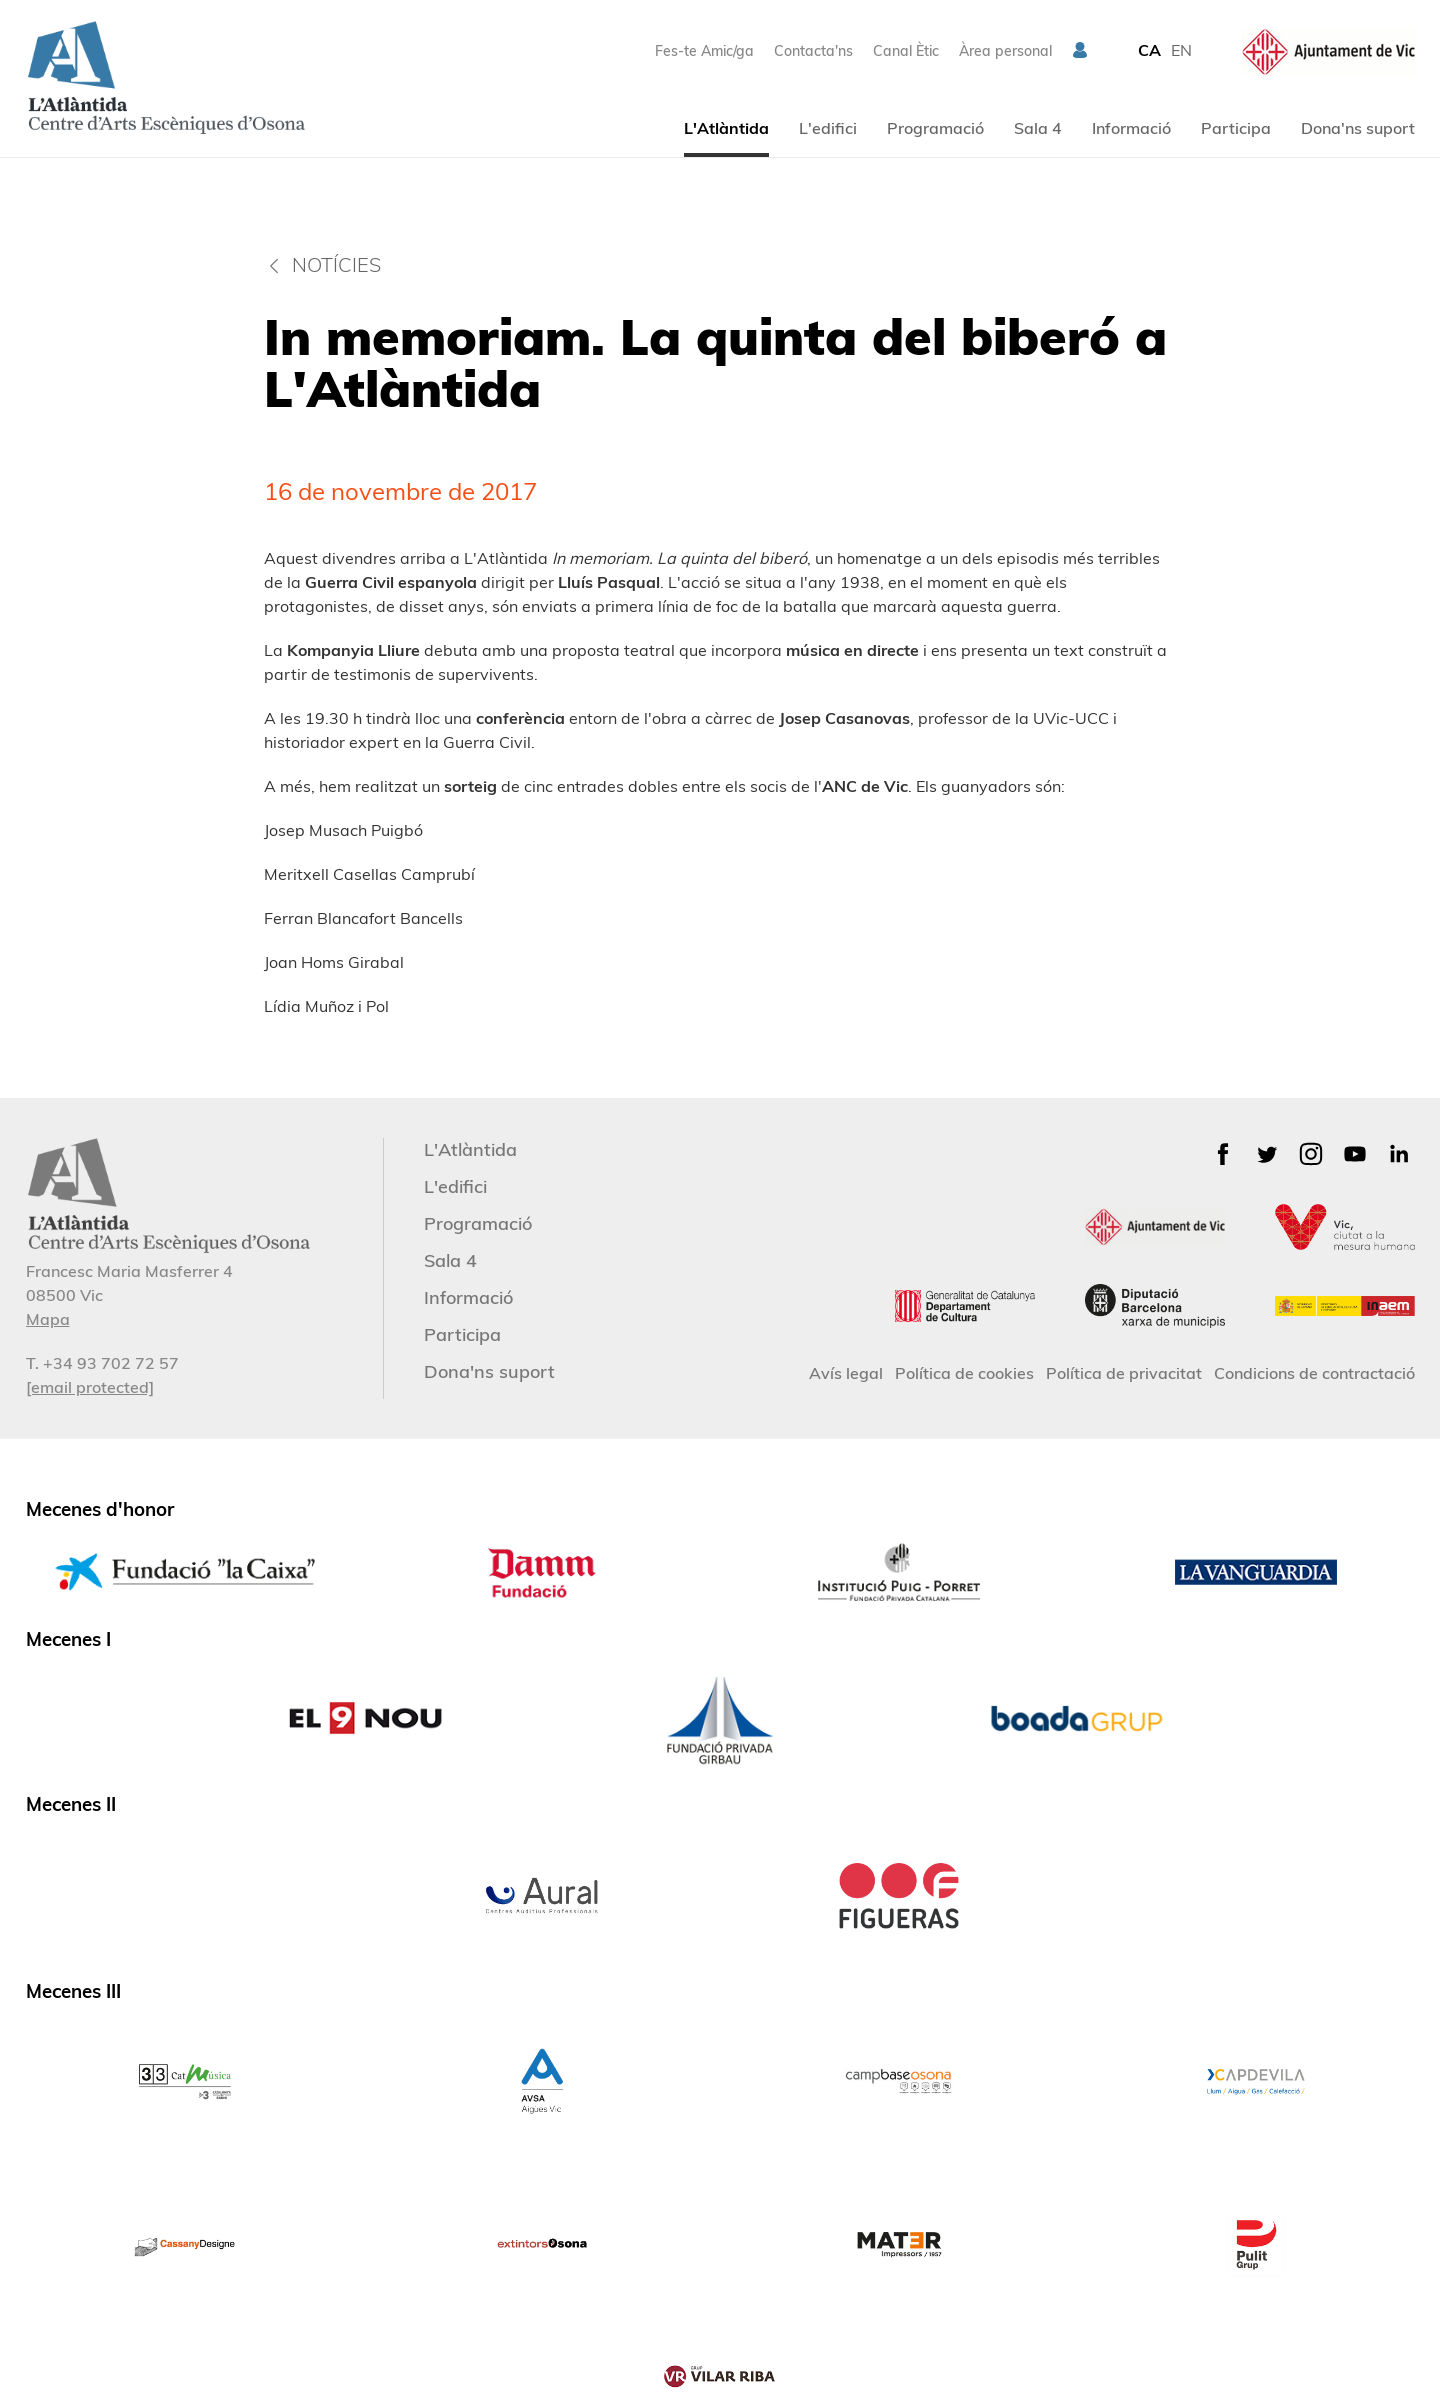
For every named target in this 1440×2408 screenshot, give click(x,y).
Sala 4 (1038, 128)
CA (1149, 50)
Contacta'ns (813, 51)
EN (1181, 50)
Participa (1236, 128)
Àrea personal (1005, 51)
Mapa (48, 1319)
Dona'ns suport (1358, 128)
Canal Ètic (906, 51)
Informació (1131, 128)
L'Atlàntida (726, 128)
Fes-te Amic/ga (704, 51)
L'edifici (828, 128)
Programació (935, 128)
